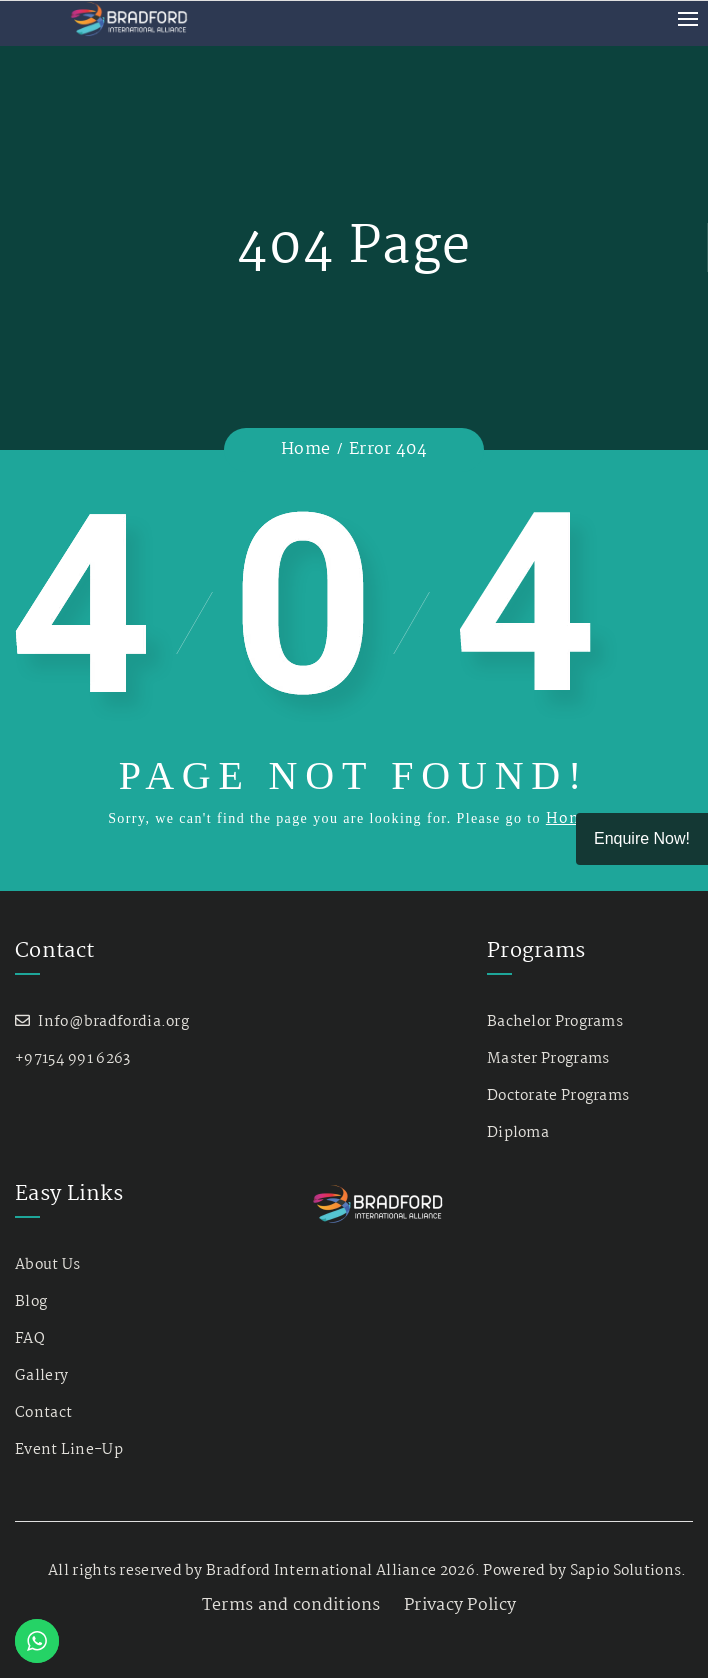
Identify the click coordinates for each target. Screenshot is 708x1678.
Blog (31, 1302)
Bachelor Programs (555, 1022)
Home (305, 449)
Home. (573, 819)
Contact (43, 1413)
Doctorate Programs (558, 1096)
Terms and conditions (291, 1605)
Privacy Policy (460, 1605)
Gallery (41, 1376)
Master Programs (548, 1059)
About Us (47, 1265)
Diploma (518, 1133)
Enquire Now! (642, 838)
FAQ (30, 1339)
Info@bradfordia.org (113, 1022)
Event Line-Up (69, 1450)
